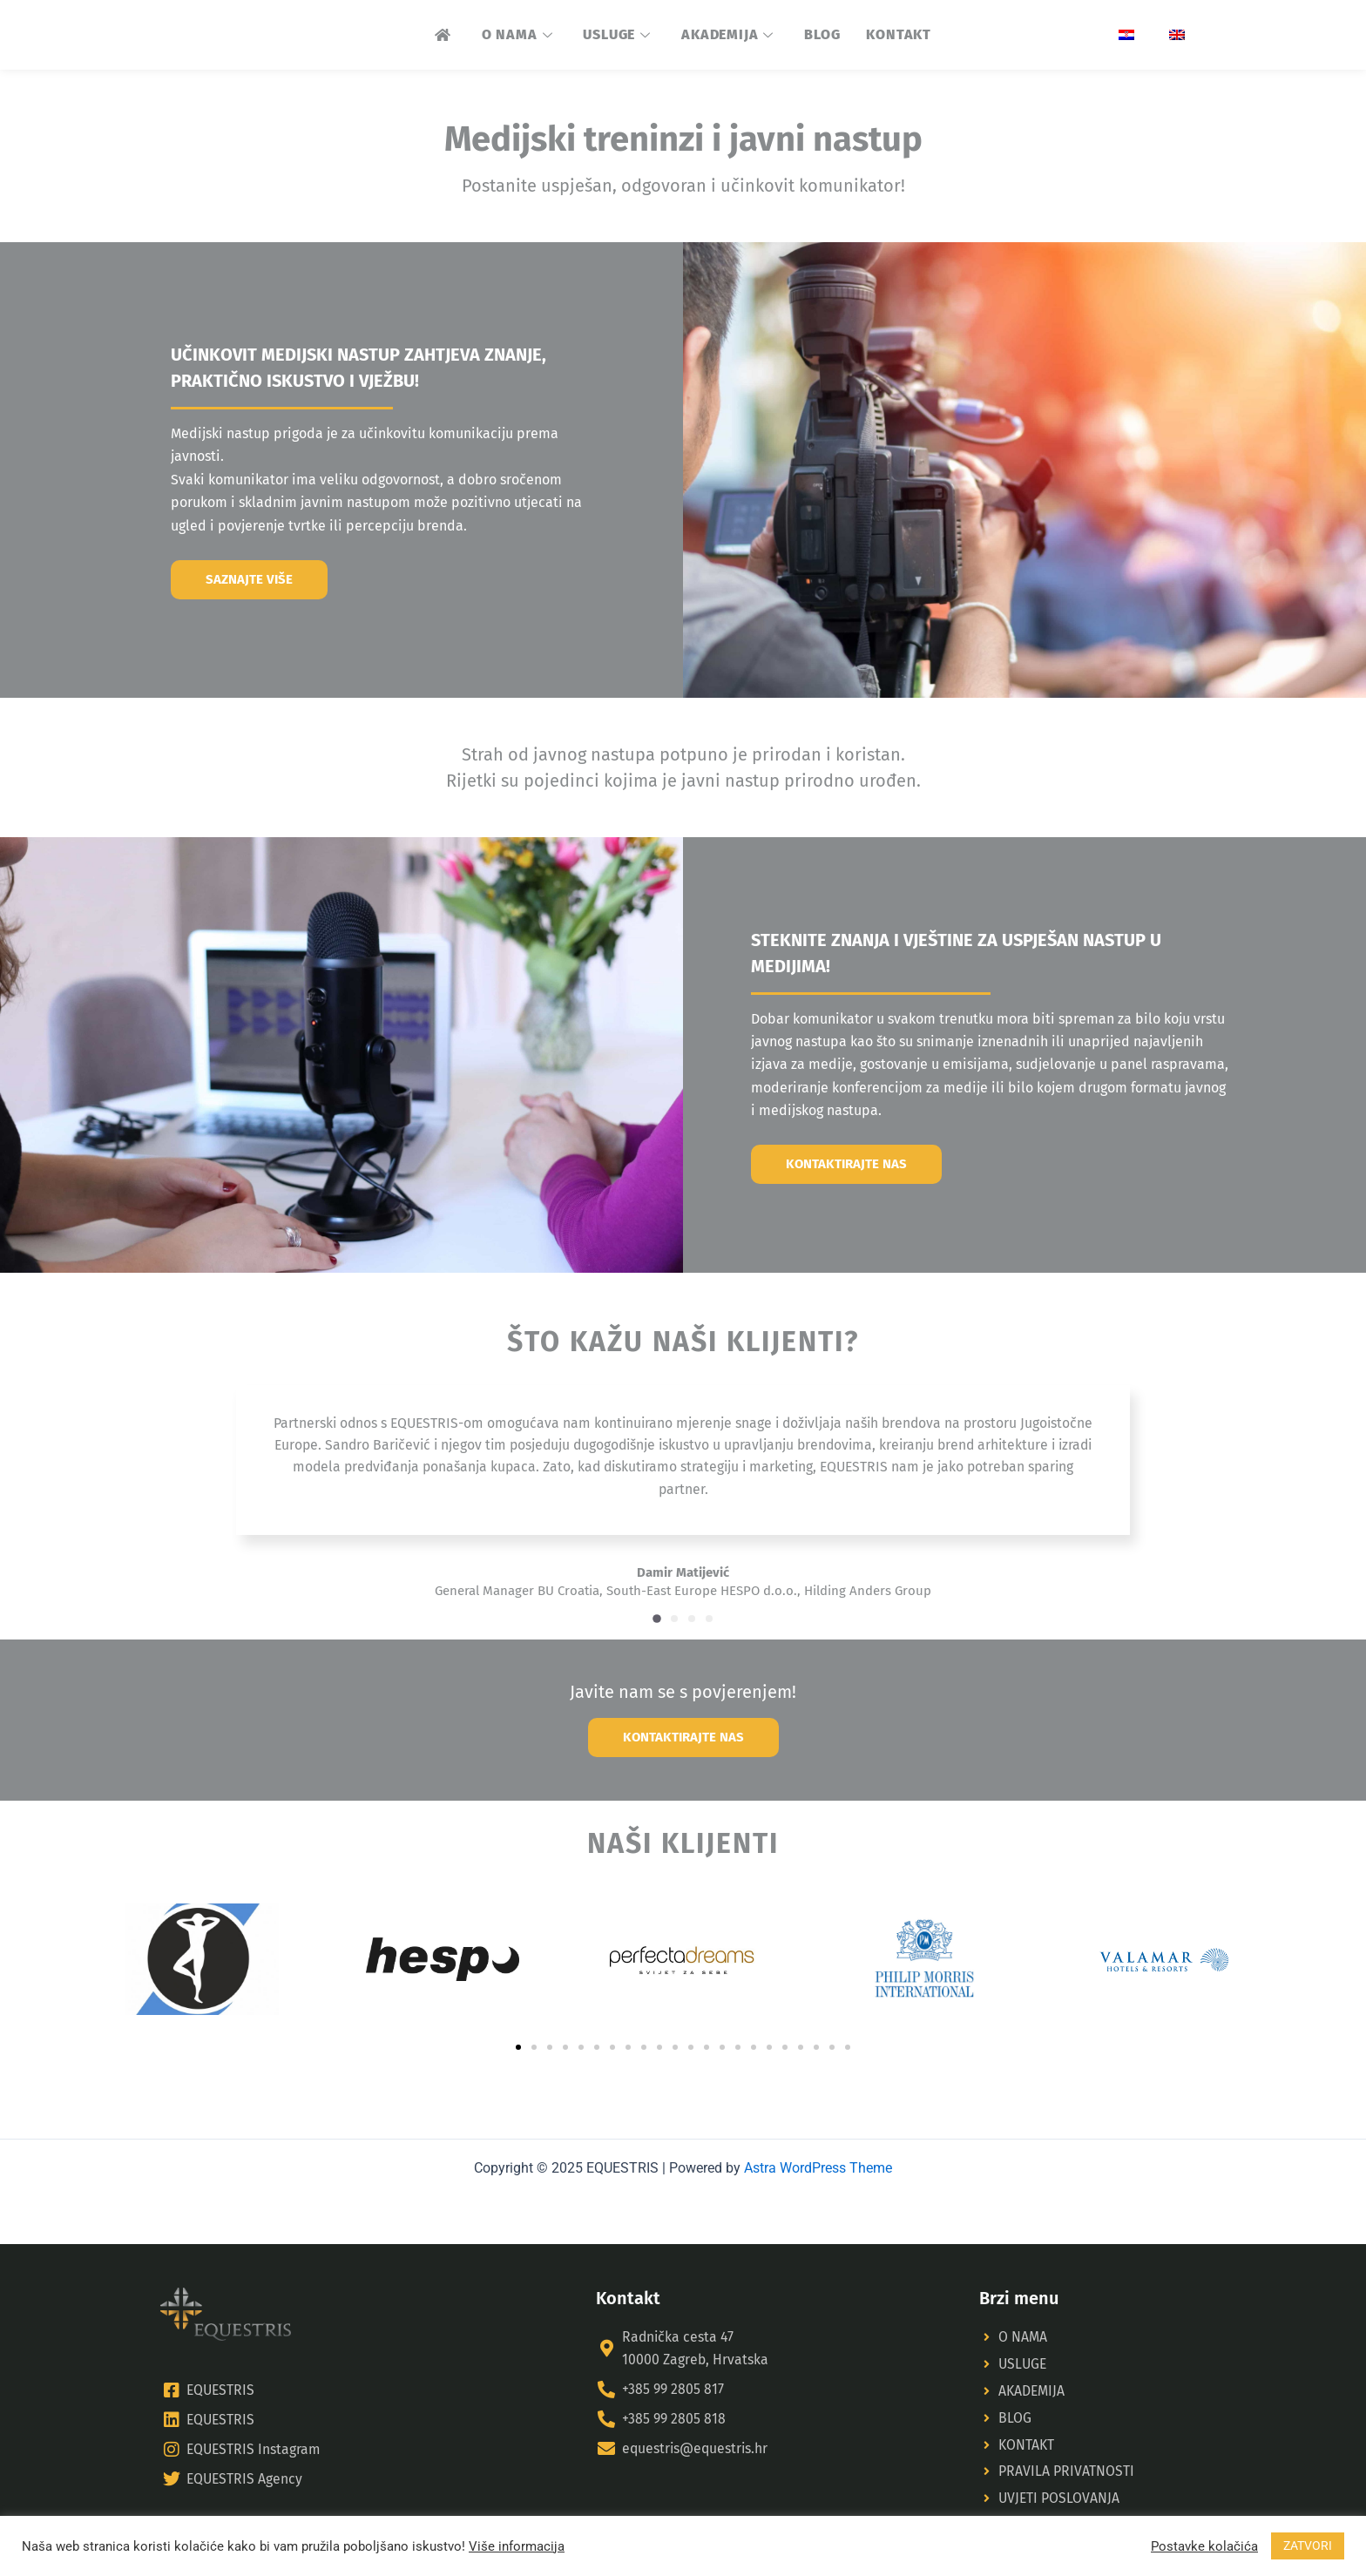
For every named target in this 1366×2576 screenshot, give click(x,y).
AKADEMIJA (729, 34)
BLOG (822, 34)
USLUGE (619, 34)
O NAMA (520, 34)
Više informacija (517, 2546)
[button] (657, 1631)
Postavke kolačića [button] (1204, 2546)
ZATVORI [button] (1307, 2545)
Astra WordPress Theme (818, 2164)
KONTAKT (898, 34)
